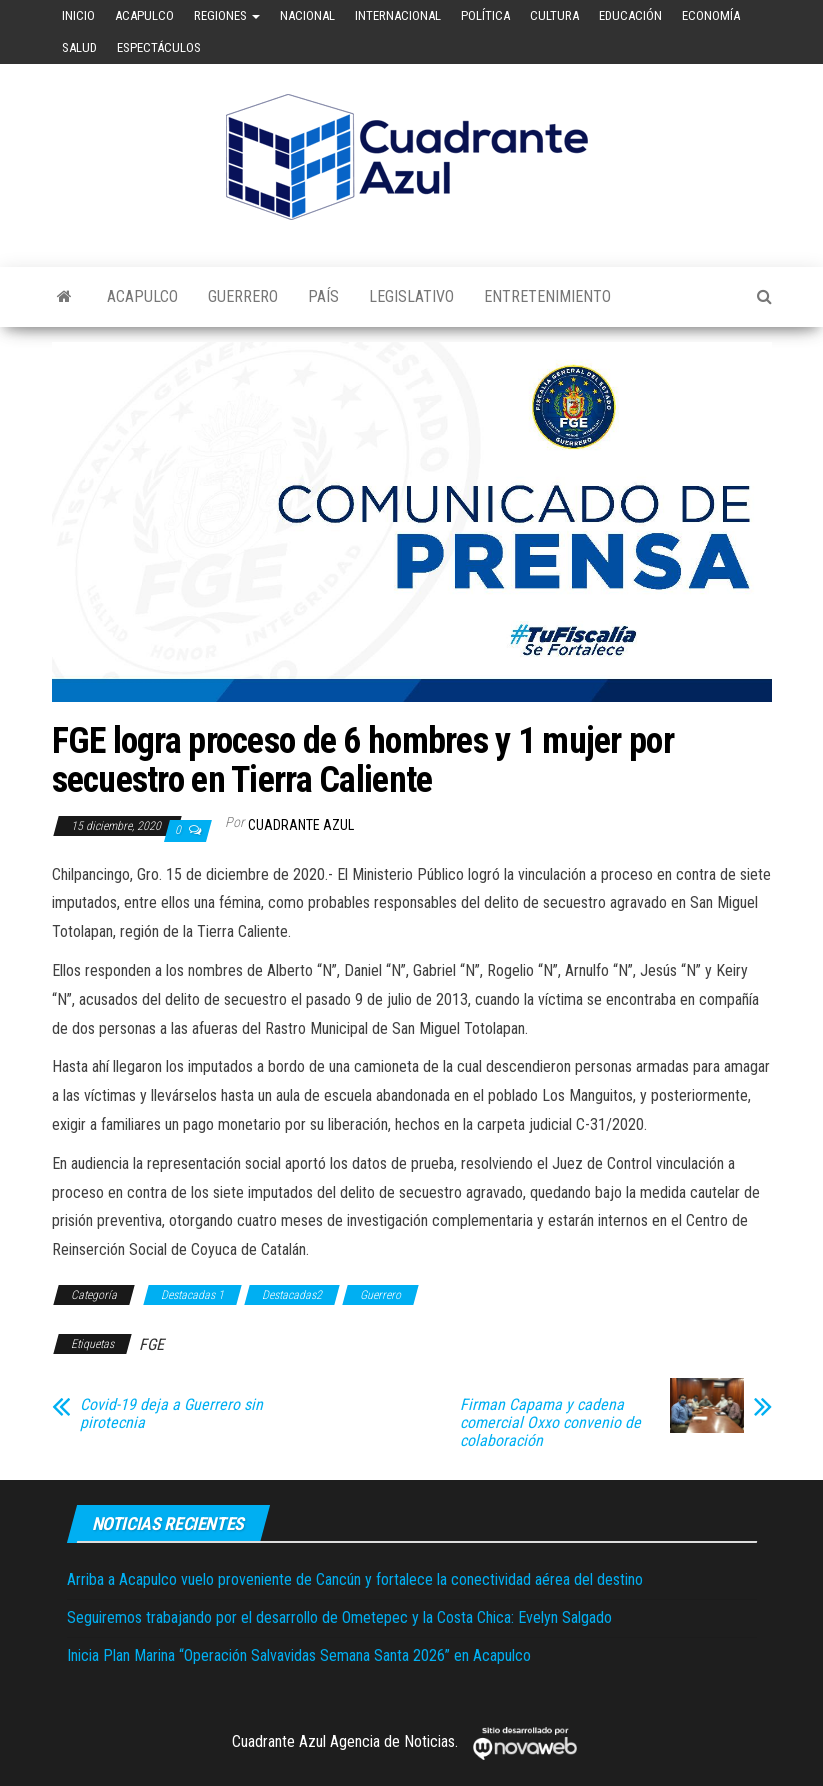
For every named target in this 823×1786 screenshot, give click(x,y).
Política (485, 15)
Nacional (307, 15)
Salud (79, 47)
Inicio (78, 15)
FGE (151, 1344)
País (323, 296)
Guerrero (243, 296)
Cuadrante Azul (301, 825)
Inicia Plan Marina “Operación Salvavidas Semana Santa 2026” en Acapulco (299, 1655)
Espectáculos (159, 47)
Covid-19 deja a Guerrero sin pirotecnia (171, 1414)
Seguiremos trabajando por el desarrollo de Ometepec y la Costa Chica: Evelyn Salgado (339, 1617)
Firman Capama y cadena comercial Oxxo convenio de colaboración (550, 1423)
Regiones (227, 15)
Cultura (554, 15)
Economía (711, 15)
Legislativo (411, 296)
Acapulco (144, 15)
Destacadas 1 (192, 1295)
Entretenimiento (547, 296)
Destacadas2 (292, 1295)
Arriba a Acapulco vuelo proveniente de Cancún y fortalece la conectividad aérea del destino (355, 1579)
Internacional (398, 15)
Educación (630, 15)
